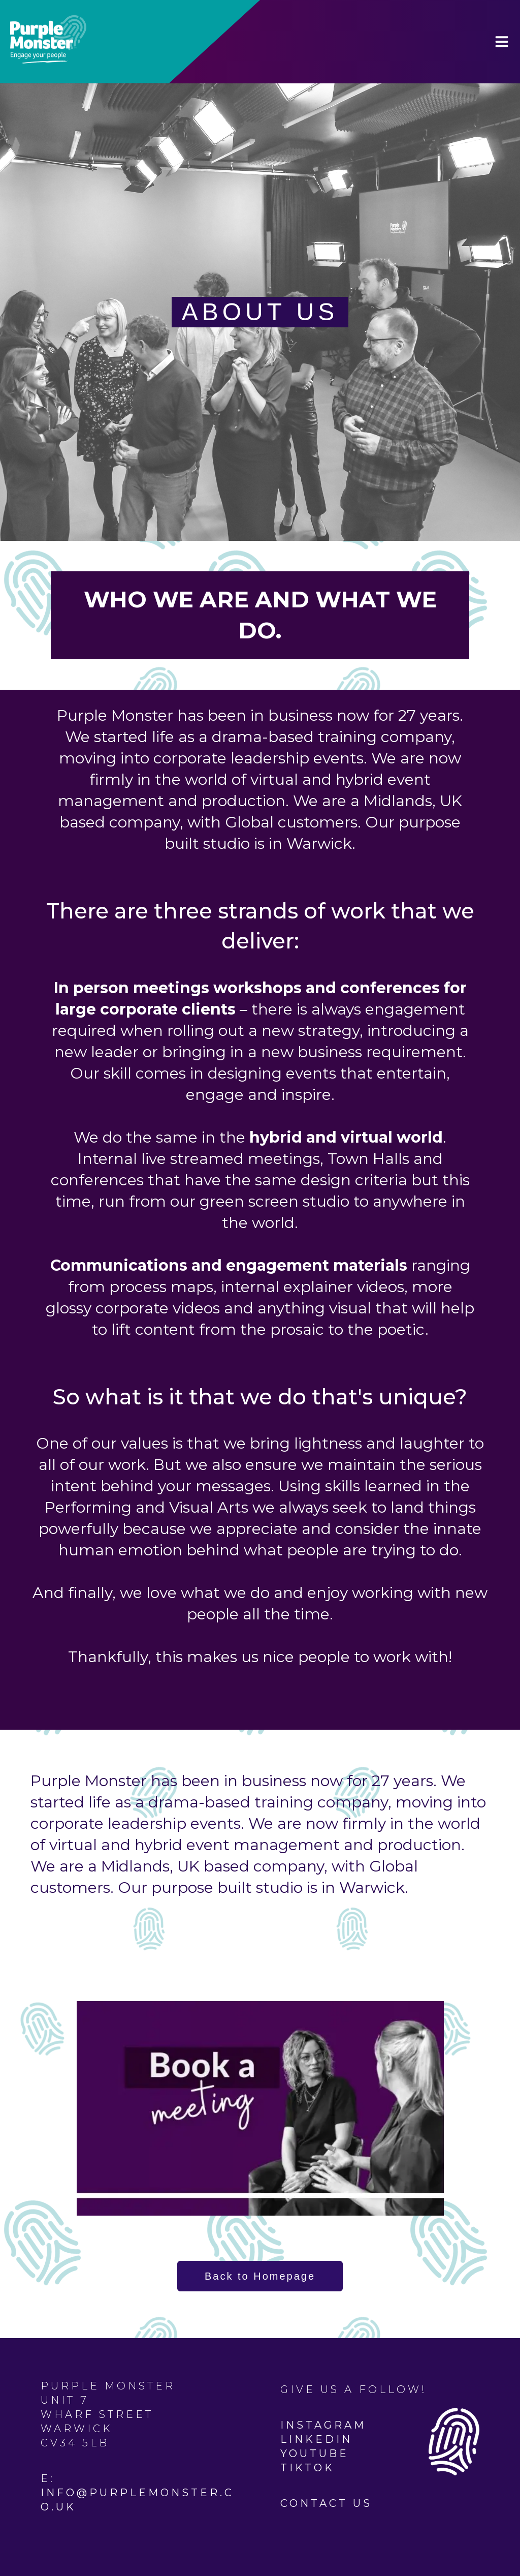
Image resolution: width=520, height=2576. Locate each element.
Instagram (323, 2425)
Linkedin (316, 2439)
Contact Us (326, 2503)
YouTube (314, 2453)
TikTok (307, 2468)
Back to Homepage (260, 2276)
